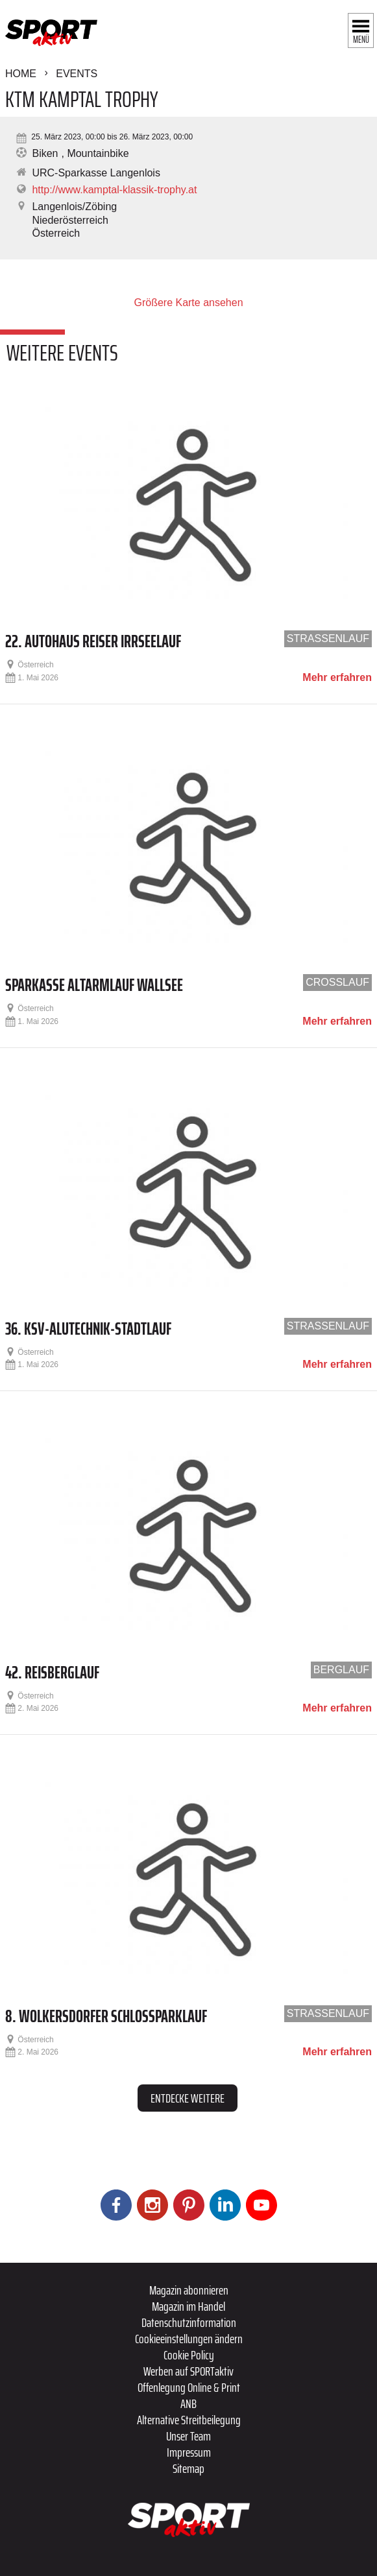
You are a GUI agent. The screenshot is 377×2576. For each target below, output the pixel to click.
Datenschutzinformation (188, 2322)
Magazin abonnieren (188, 2290)
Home (20, 73)
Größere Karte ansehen (188, 302)
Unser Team (188, 2436)
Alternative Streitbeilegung (189, 2419)
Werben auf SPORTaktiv (188, 2371)
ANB (188, 2403)
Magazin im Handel (188, 2306)
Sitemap (188, 2468)
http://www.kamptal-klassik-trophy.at (114, 189)
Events (76, 73)
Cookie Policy (189, 2354)
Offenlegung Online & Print (189, 2387)
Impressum (189, 2452)
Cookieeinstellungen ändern (189, 2338)
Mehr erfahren (337, 678)
